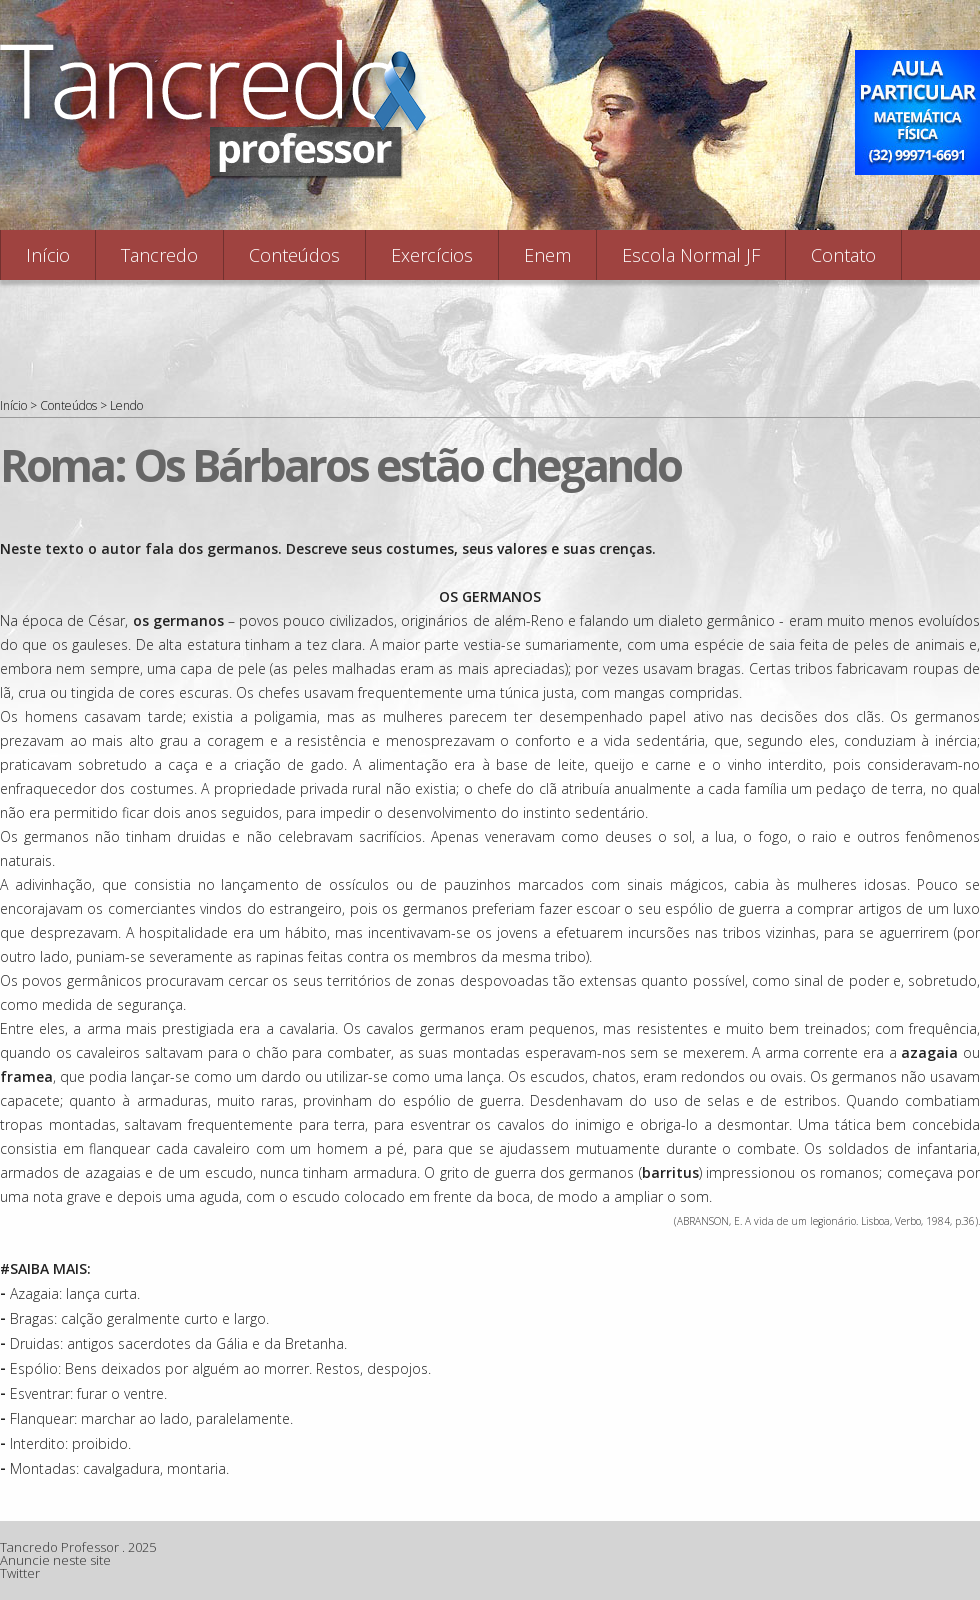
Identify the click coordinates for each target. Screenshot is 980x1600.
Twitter (20, 1573)
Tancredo (159, 255)
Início (48, 255)
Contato (843, 255)
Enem (547, 255)
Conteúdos (294, 255)
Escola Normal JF (691, 255)
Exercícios (432, 255)
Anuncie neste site (55, 1560)
